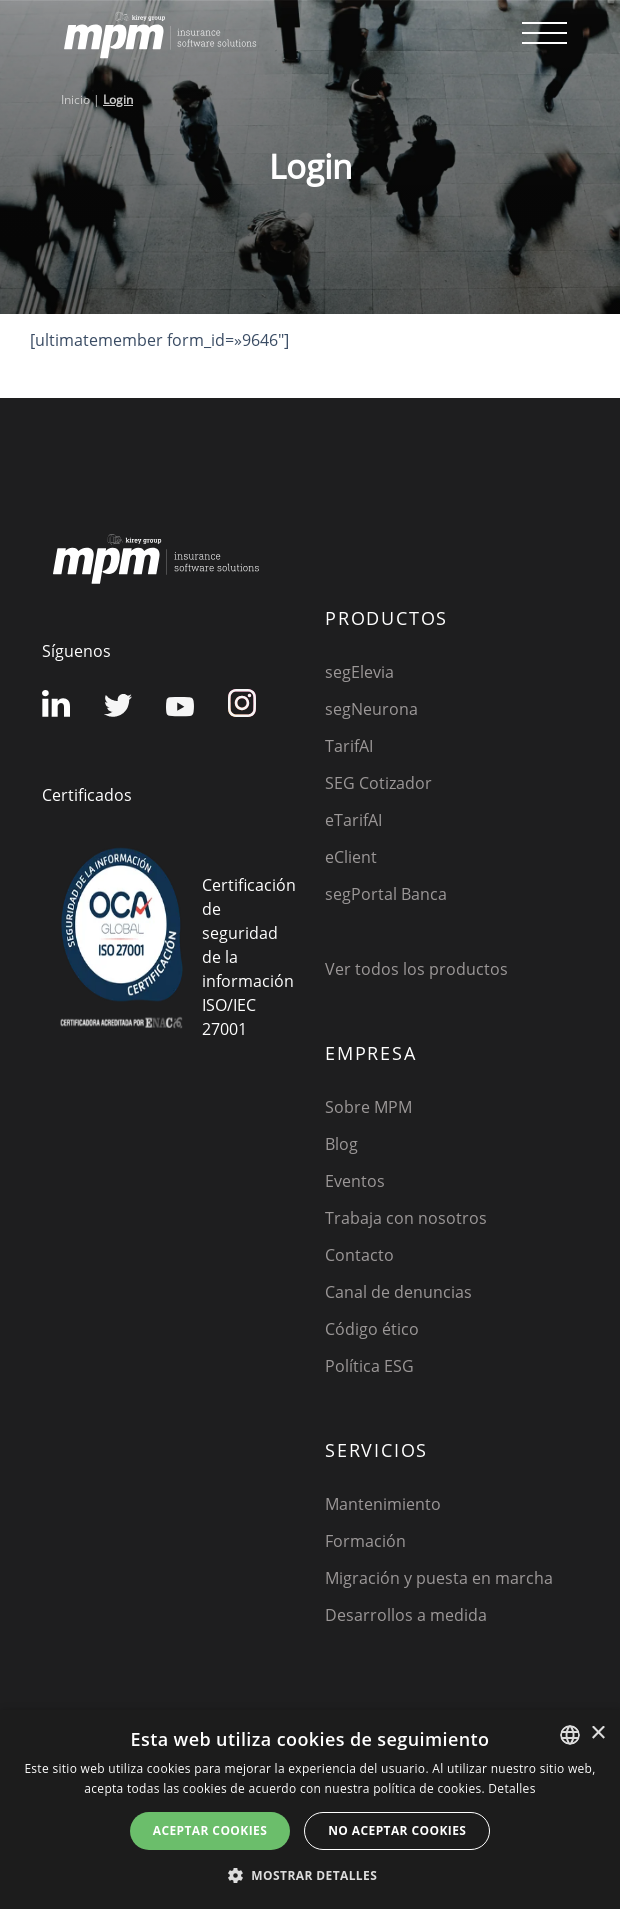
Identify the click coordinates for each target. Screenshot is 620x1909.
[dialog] (310, 1809)
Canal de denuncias (398, 1292)
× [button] (597, 1733)
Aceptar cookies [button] (210, 1830)
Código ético (372, 1329)
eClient (351, 857)
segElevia (359, 672)
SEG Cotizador (378, 783)
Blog (341, 1144)
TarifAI (349, 746)
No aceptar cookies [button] (397, 1830)
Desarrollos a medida (406, 1615)
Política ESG (369, 1366)
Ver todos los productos (416, 969)
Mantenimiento (383, 1504)
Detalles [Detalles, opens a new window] (511, 1788)
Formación (365, 1541)
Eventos (355, 1181)
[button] (310, 1875)
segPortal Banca (386, 894)
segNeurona (371, 709)
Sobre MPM (368, 1107)
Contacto (359, 1255)
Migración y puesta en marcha (439, 1578)
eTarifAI (353, 820)
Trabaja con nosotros (406, 1218)
